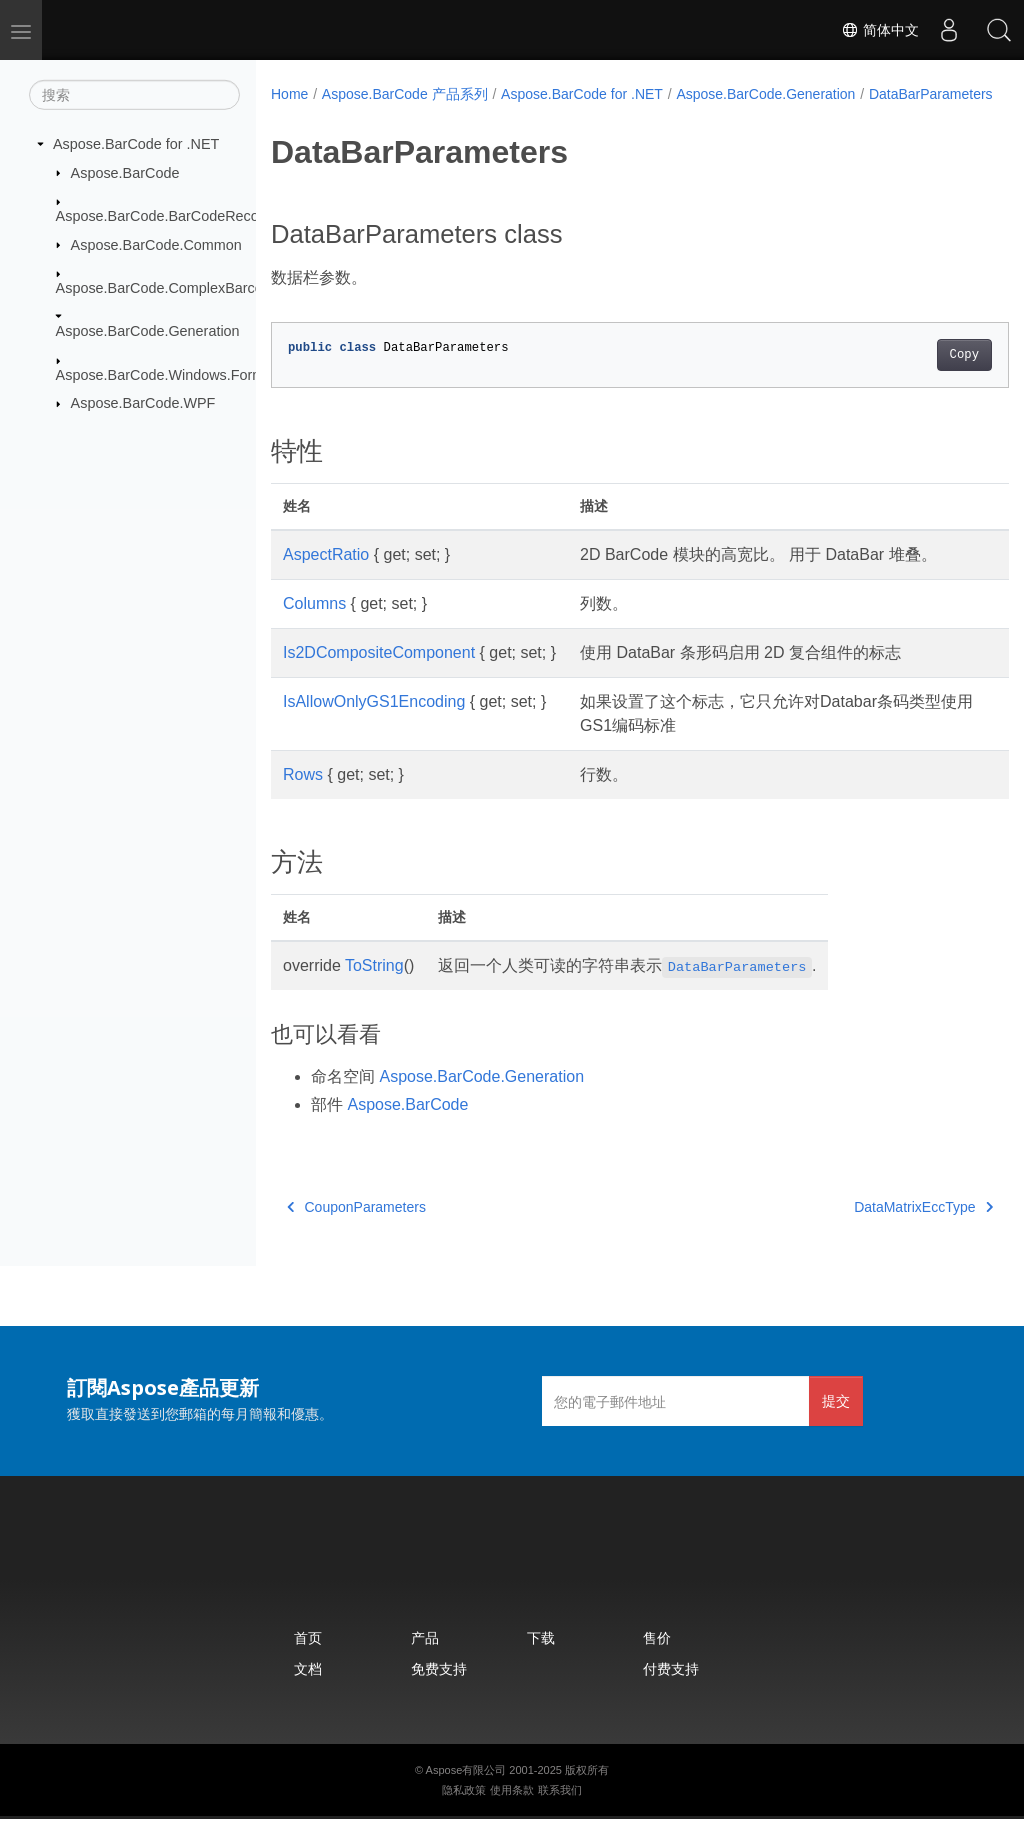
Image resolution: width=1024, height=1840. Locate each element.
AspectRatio (326, 575)
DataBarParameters (346, 115)
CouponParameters (356, 1228)
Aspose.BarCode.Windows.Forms (164, 375)
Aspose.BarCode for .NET (136, 144)
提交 (836, 1421)
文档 (308, 1689)
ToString (374, 986)
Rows (303, 795)
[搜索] (134, 95)
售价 (657, 1658)
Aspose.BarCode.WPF (143, 403)
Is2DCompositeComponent (379, 673)
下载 (541, 1658)
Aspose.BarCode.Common (156, 244)
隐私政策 (464, 1811)
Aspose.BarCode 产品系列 (405, 94)
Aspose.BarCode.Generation (148, 331)
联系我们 (560, 1811)
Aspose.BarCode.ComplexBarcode (167, 288)
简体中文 (880, 30)
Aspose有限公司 (466, 1791)
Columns (314, 624)
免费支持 (439, 1689)
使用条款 (512, 1811)
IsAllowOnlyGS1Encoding (374, 722)
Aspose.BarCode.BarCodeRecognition (179, 216)
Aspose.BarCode (125, 172)
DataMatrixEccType (871, 1228)
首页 (308, 1658)
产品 (425, 1658)
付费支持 (671, 1689)
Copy (912, 376)
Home (289, 94)
